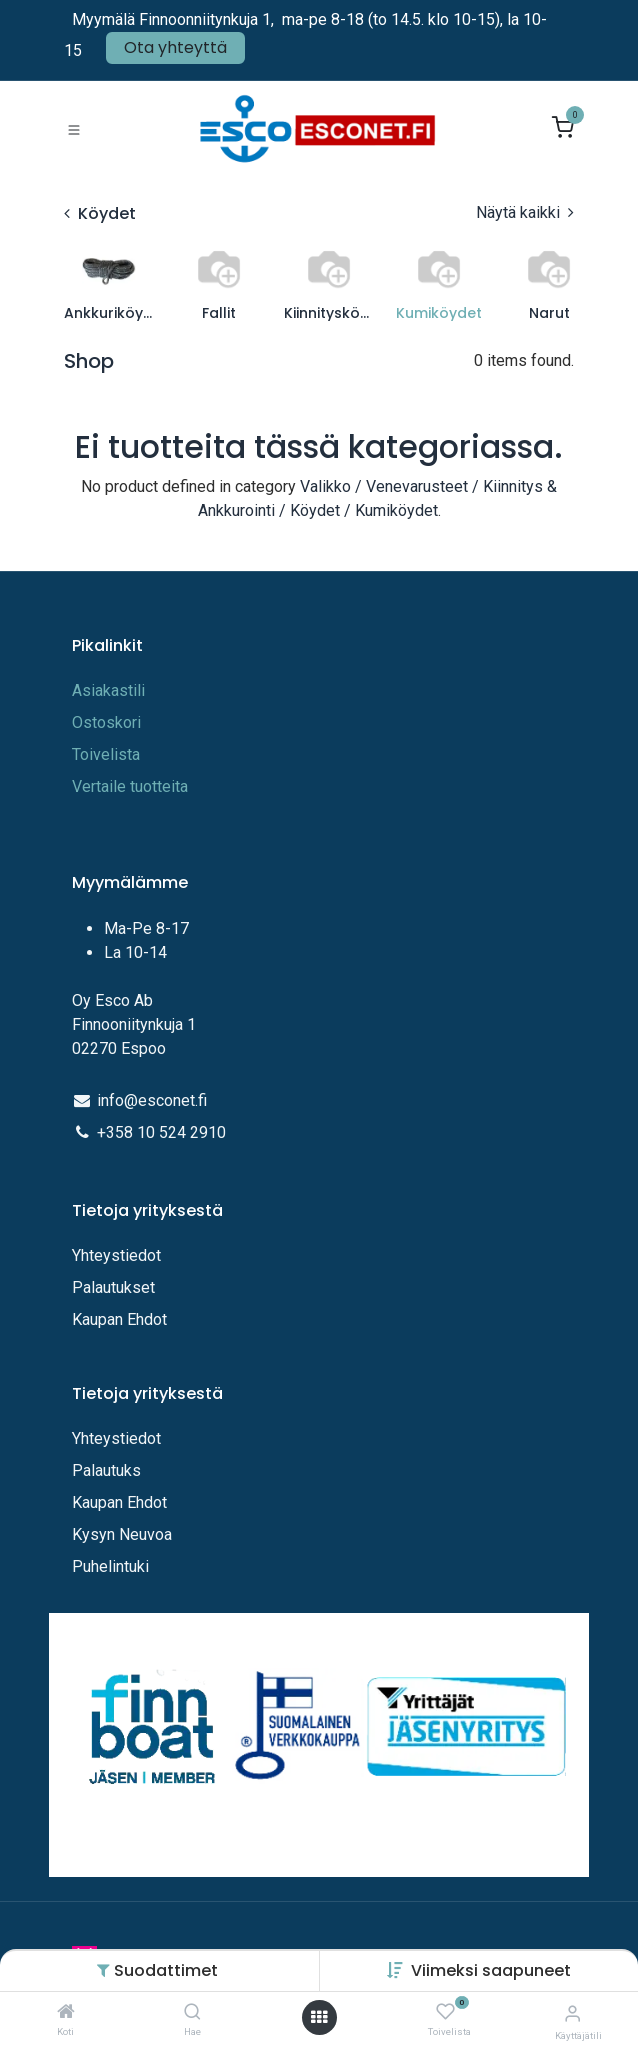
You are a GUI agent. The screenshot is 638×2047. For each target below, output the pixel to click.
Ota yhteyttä (175, 47)
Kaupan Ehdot (119, 1319)
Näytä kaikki (525, 212)
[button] (491, 1970)
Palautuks (106, 1470)
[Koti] (66, 2012)
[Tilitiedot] (572, 2013)
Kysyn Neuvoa (122, 1534)
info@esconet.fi (152, 1100)
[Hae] (192, 2012)
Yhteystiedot (118, 1255)
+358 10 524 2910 (161, 1132)
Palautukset (113, 1287)
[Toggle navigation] (74, 129)
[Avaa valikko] (319, 2017)
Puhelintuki (110, 1566)
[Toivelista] (445, 2012)
